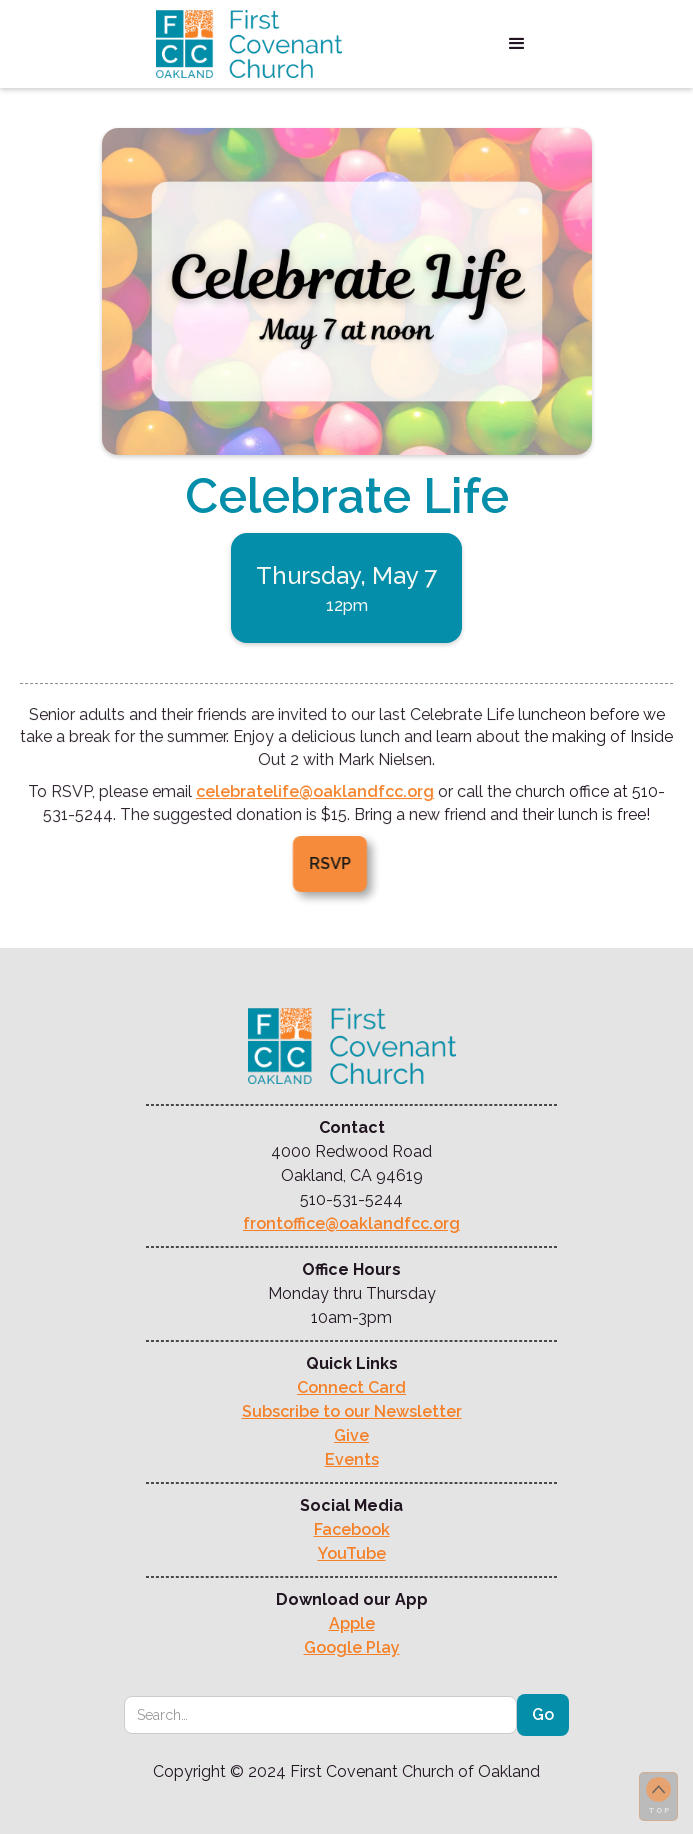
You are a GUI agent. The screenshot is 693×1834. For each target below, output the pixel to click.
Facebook (352, 1529)
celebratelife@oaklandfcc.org (315, 791)
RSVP (319, 863)
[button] (517, 44)
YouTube (352, 1553)
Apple (352, 1623)
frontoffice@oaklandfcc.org (351, 1223)
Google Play (352, 1647)
